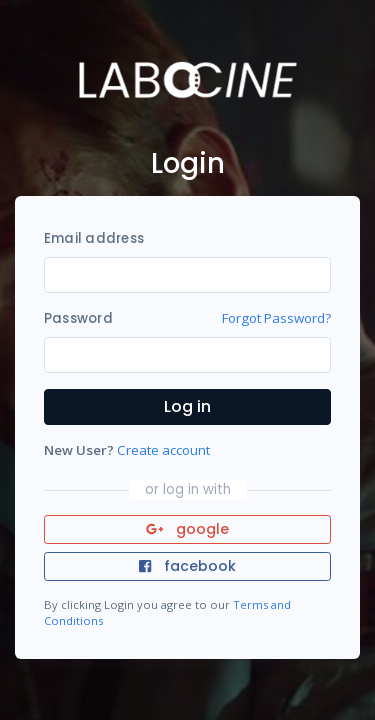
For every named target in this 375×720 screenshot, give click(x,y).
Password (78, 318)
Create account (163, 450)
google (187, 529)
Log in (187, 406)
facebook (187, 566)
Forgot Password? (276, 318)
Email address (94, 238)
